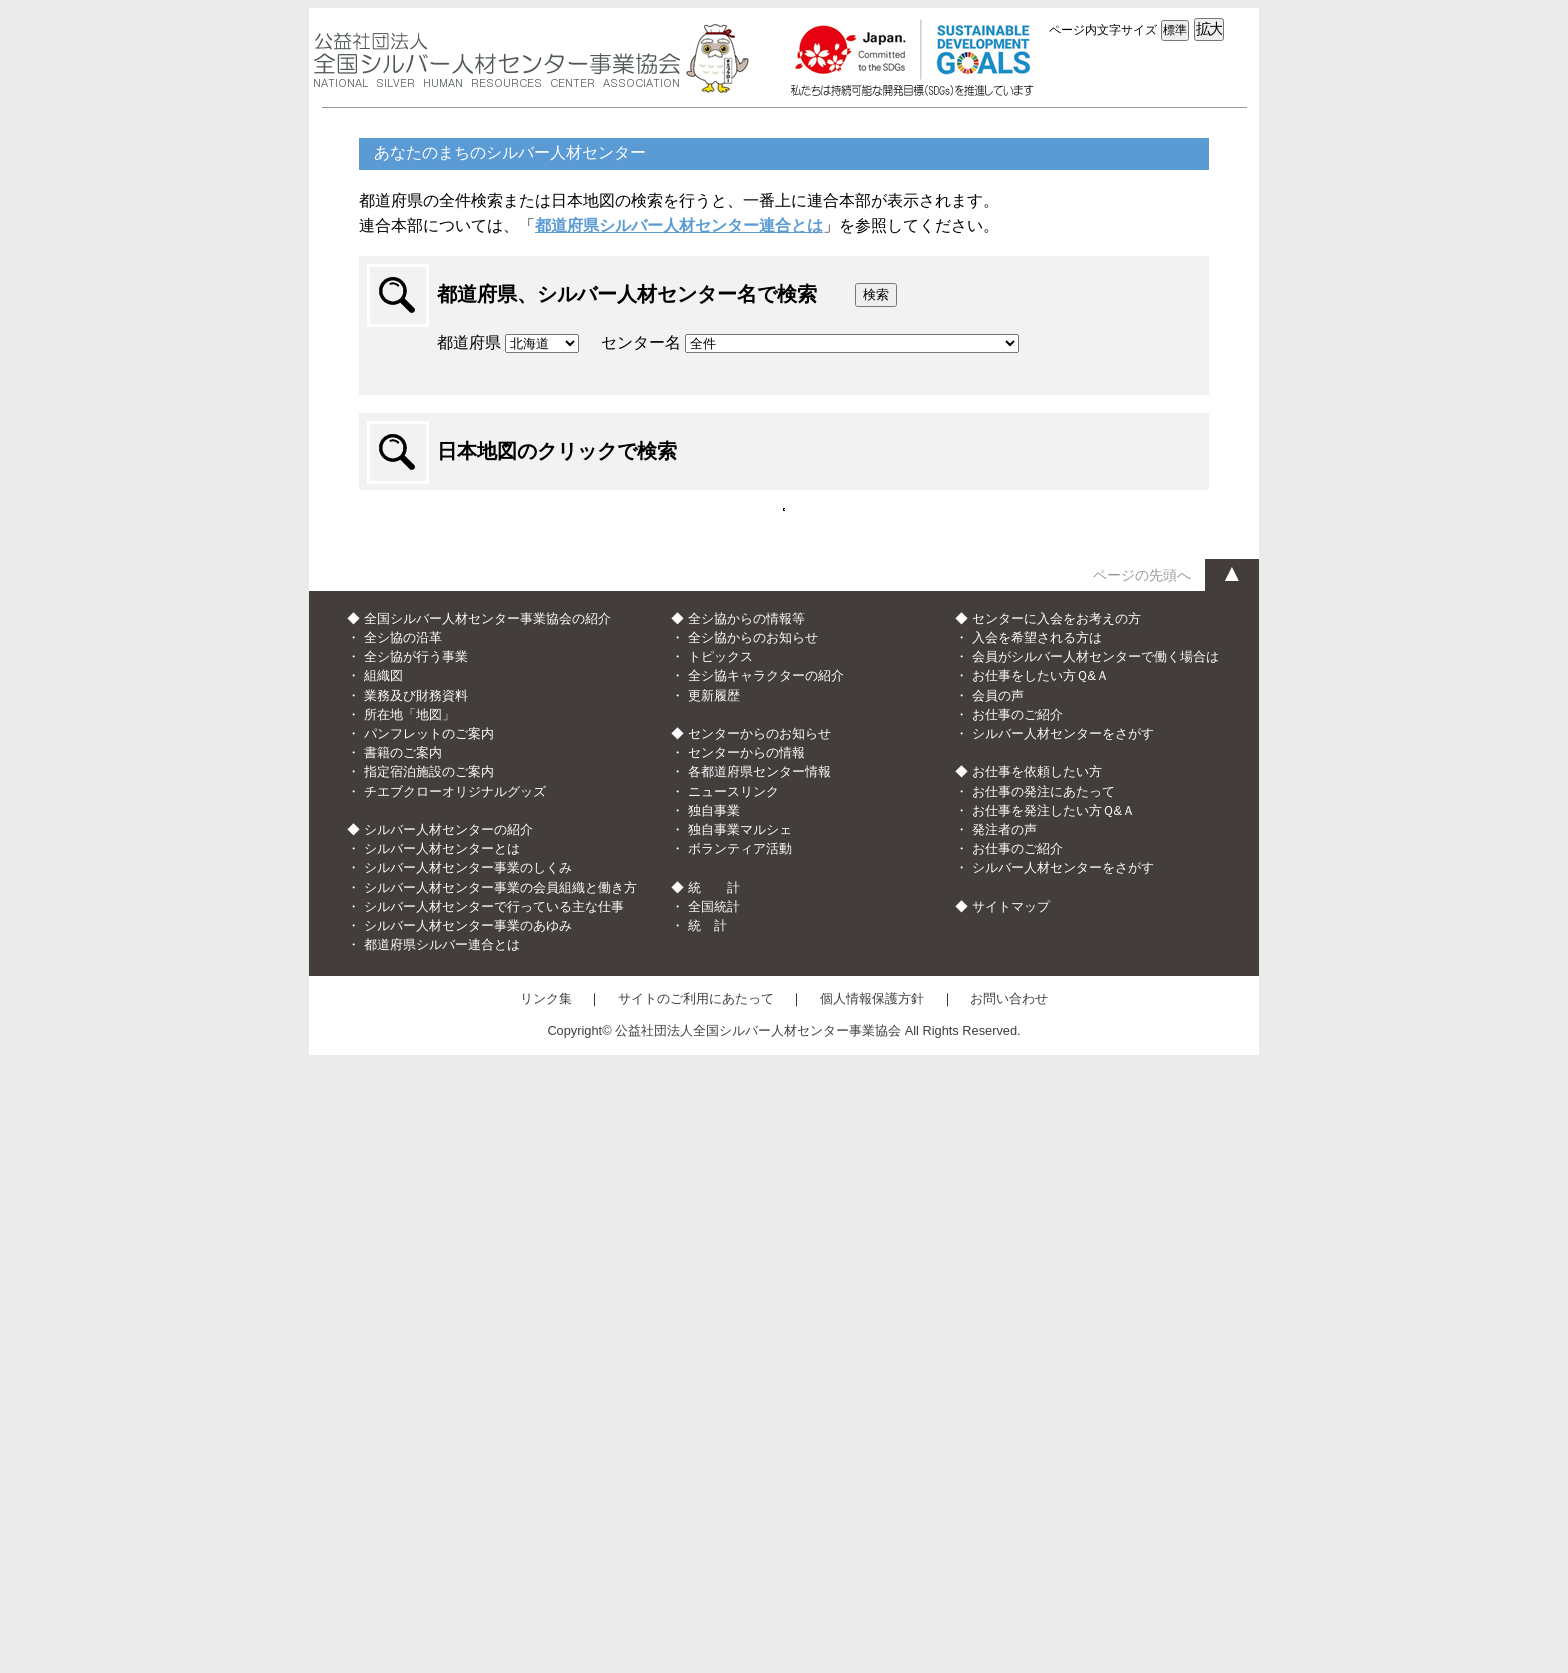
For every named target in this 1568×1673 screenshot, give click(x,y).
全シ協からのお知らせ (753, 1246)
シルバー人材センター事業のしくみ (468, 1476)
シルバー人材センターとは (442, 1457)
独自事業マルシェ (740, 1438)
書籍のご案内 (403, 1361)
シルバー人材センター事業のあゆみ (468, 1534)
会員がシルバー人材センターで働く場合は (1095, 1265)
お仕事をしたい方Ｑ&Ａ (1041, 1285)
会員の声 (998, 1304)
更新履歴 (714, 1304)
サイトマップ (1011, 1515)
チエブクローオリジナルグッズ (455, 1400)
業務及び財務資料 (416, 1304)
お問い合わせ (1009, 1608)
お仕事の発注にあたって (1043, 1400)
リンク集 (546, 1608)
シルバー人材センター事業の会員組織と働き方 (500, 1496)
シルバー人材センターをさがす (1063, 1342)
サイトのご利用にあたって (696, 1608)
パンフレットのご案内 (429, 1342)
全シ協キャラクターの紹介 (766, 1285)
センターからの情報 (746, 1361)
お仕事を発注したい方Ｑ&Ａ (1054, 1419)
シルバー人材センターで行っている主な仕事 (494, 1515)
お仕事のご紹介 (1017, 1323)
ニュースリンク (733, 1400)
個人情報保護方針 (872, 1608)
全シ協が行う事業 (416, 1265)
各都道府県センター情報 (759, 1381)
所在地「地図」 (409, 1323)
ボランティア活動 (740, 1457)
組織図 (383, 1285)
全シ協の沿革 (403, 1246)
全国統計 (714, 1515)
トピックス (720, 1265)
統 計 (707, 1534)
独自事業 (714, 1419)
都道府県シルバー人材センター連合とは (679, 225)
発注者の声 (1004, 1438)
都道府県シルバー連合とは (442, 1553)
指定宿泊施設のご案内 (429, 1381)
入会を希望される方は (1037, 1246)
